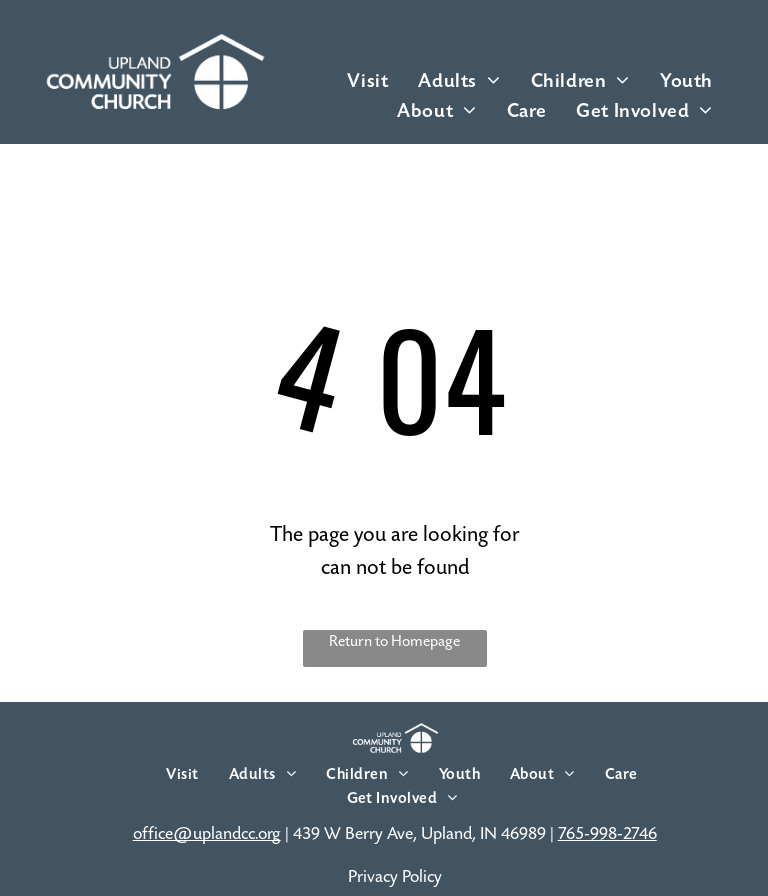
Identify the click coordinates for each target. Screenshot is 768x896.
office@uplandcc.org (207, 834)
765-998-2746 (607, 834)
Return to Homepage (394, 641)
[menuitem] (367, 81)
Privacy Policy (395, 877)
